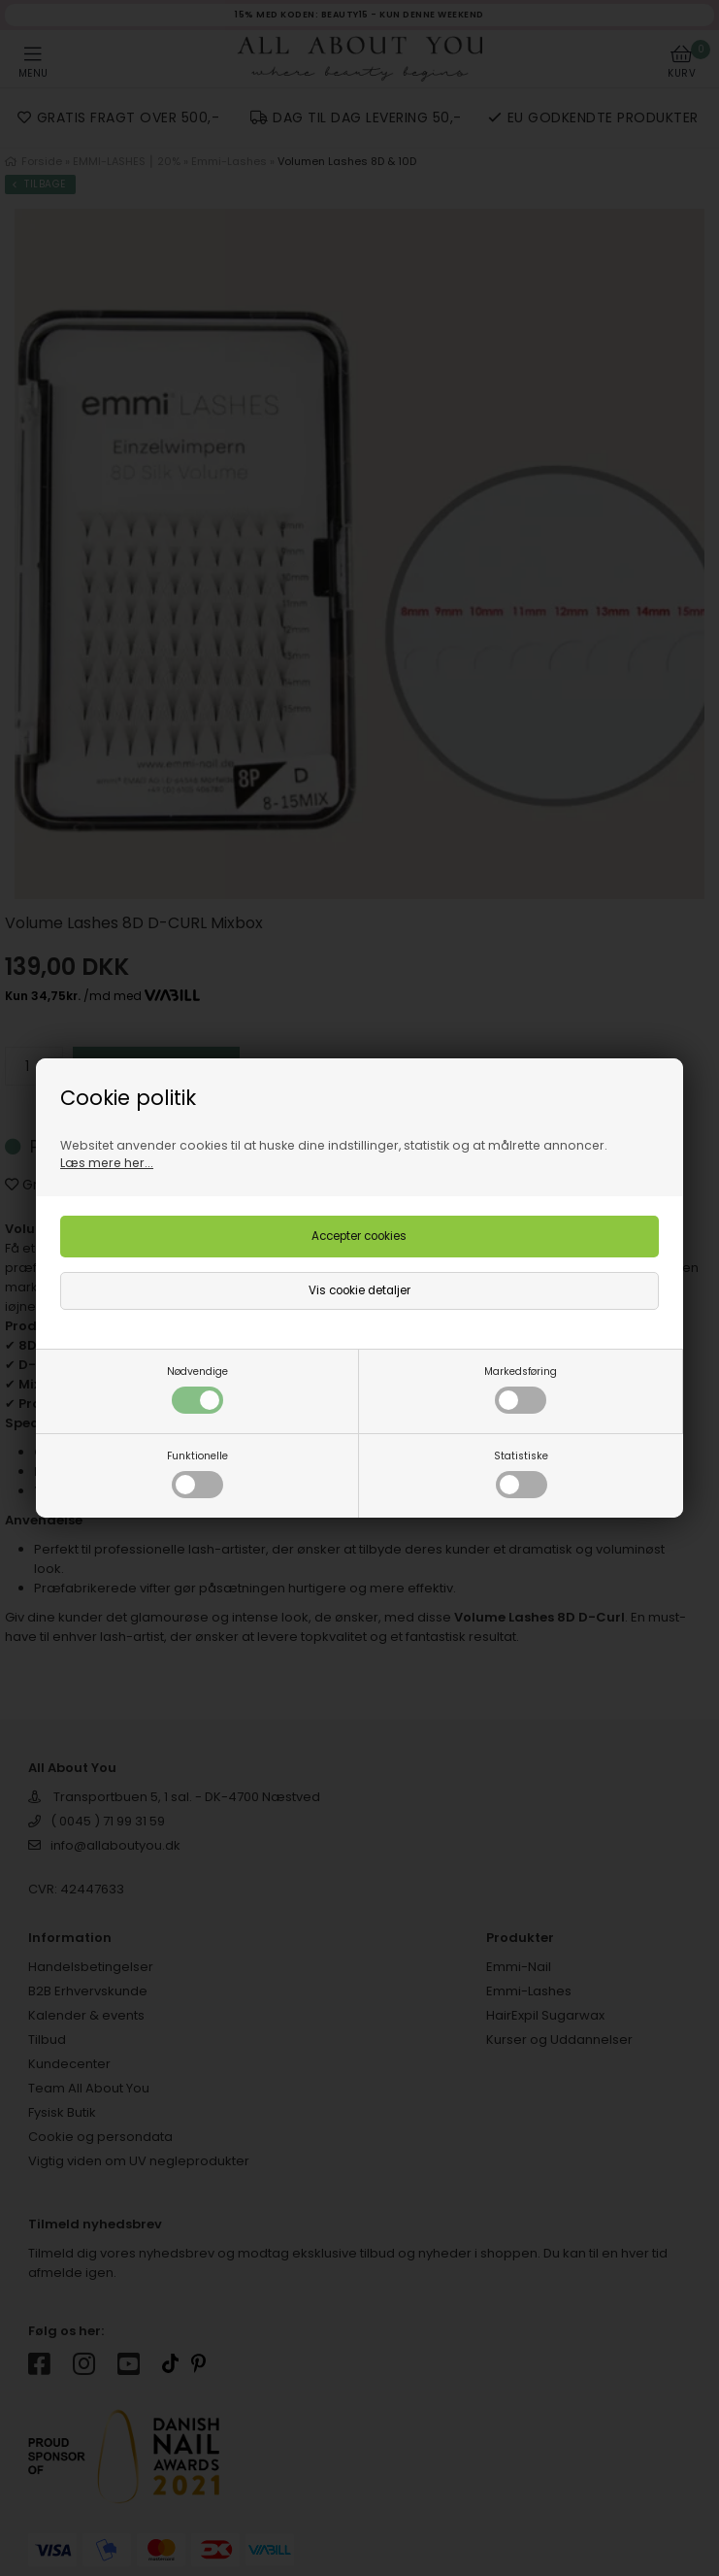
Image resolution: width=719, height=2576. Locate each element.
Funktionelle (197, 1473)
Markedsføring (520, 1389)
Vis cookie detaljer (359, 1290)
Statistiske (521, 1473)
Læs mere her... (106, 1162)
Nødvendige (197, 1389)
